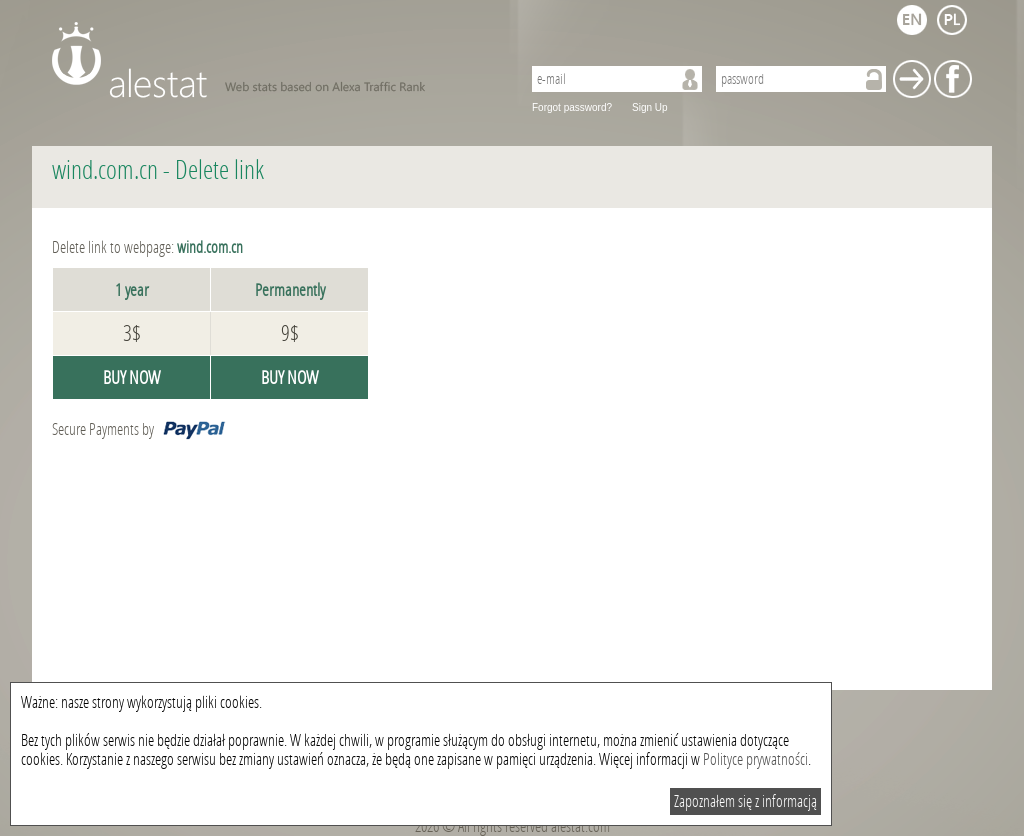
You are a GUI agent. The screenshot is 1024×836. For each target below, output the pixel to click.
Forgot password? (572, 107)
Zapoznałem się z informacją (745, 801)
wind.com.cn (105, 170)
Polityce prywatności (755, 759)
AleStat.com (274, 60)
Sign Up (650, 107)
